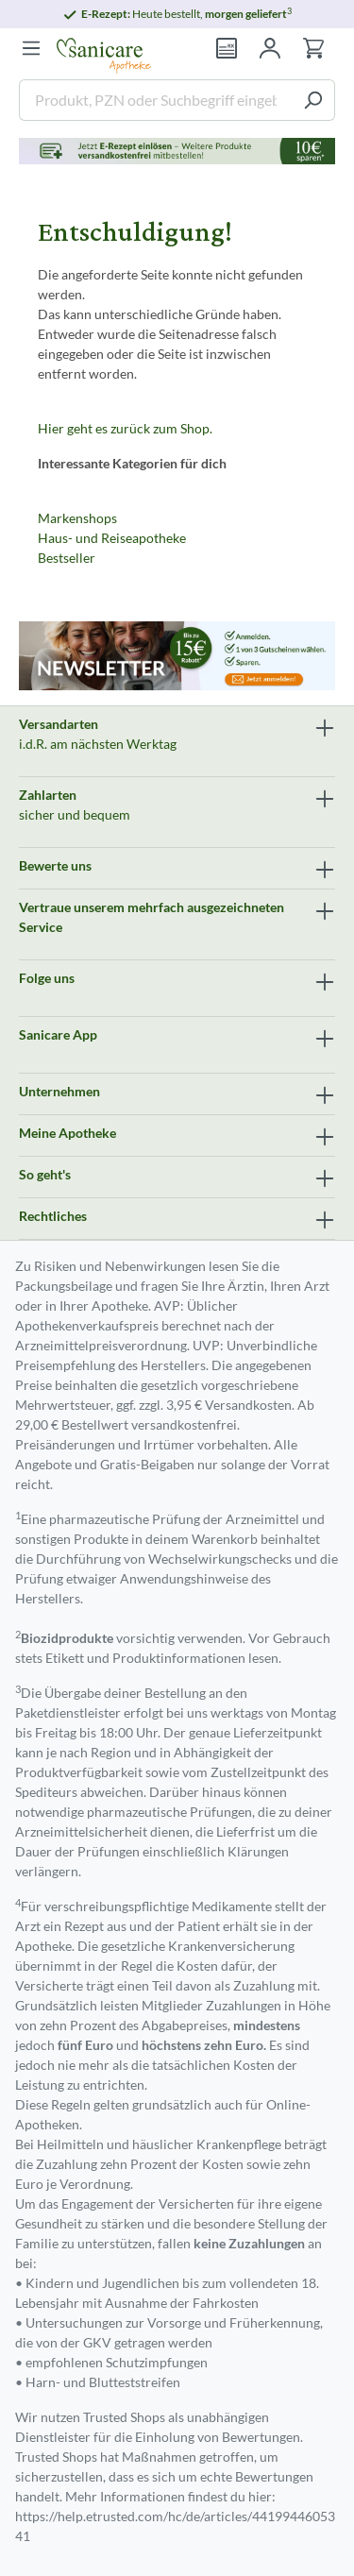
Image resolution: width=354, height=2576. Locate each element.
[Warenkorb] (313, 48)
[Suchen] (313, 100)
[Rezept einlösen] (226, 48)
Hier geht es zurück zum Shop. (125, 428)
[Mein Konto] (270, 48)
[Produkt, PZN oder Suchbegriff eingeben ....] (155, 100)
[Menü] (31, 48)
